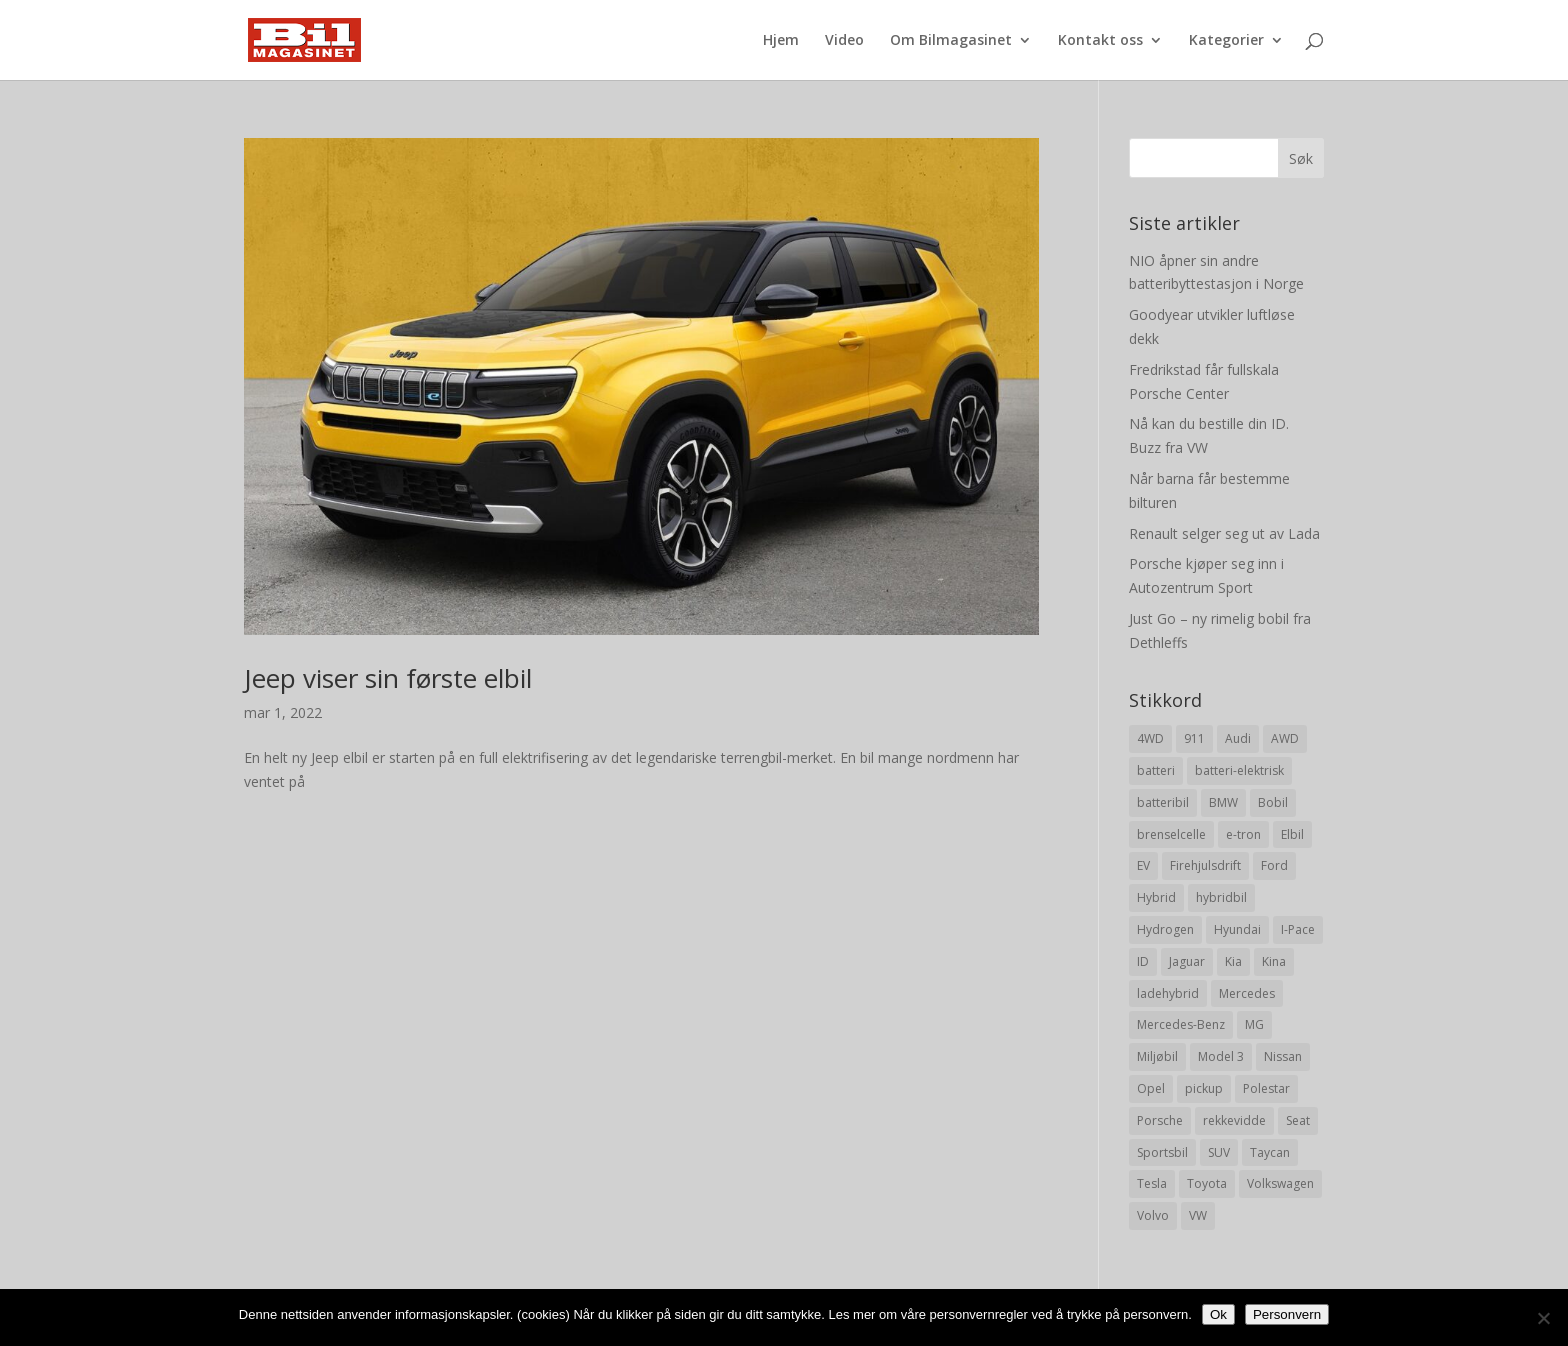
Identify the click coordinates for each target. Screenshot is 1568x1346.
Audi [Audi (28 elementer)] (1238, 738)
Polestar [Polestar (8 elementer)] (1266, 1088)
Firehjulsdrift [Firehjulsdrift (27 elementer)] (1205, 865)
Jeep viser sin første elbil (388, 678)
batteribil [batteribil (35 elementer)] (1163, 802)
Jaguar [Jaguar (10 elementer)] (1187, 961)
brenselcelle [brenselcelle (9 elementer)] (1171, 834)
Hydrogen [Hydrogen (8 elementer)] (1165, 929)
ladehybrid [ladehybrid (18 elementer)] (1168, 993)
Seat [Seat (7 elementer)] (1298, 1120)
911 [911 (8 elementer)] (1194, 738)
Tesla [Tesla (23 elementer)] (1152, 1183)
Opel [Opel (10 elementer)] (1151, 1088)
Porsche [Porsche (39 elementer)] (1160, 1120)
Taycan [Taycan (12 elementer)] (1270, 1152)
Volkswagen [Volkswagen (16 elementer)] (1280, 1183)
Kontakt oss (1100, 41)
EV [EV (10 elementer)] (1143, 865)
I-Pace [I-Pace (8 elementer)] (1298, 929)
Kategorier (1226, 41)
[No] (1543, 1318)
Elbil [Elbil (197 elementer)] (1292, 834)
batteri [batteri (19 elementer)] (1156, 770)
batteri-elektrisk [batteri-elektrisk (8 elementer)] (1239, 770)
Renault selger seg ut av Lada (1224, 533)
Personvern (1287, 1314)
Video (844, 41)
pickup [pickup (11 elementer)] (1204, 1088)
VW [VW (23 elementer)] (1198, 1215)
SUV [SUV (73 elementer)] (1219, 1152)
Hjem (781, 41)
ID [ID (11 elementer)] (1143, 961)
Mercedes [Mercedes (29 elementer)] (1247, 993)
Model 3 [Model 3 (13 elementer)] (1221, 1056)
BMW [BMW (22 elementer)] (1223, 802)
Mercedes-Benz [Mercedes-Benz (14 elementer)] (1181, 1024)
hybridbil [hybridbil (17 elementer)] (1221, 897)
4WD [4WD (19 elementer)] (1150, 738)
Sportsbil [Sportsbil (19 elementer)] (1162, 1152)
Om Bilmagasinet (951, 41)
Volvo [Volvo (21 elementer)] (1153, 1215)
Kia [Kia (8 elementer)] (1233, 961)
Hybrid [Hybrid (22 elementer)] (1156, 897)
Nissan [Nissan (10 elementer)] (1283, 1056)
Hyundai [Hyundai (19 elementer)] (1237, 929)
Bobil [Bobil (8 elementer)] (1273, 802)
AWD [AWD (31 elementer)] (1285, 738)
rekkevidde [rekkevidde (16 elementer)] (1234, 1120)
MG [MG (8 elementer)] (1254, 1024)
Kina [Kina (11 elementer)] (1274, 961)
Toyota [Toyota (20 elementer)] (1207, 1183)
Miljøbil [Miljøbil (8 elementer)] (1157, 1056)
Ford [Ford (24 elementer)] (1274, 865)
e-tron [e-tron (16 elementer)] (1243, 834)
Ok (1218, 1314)
